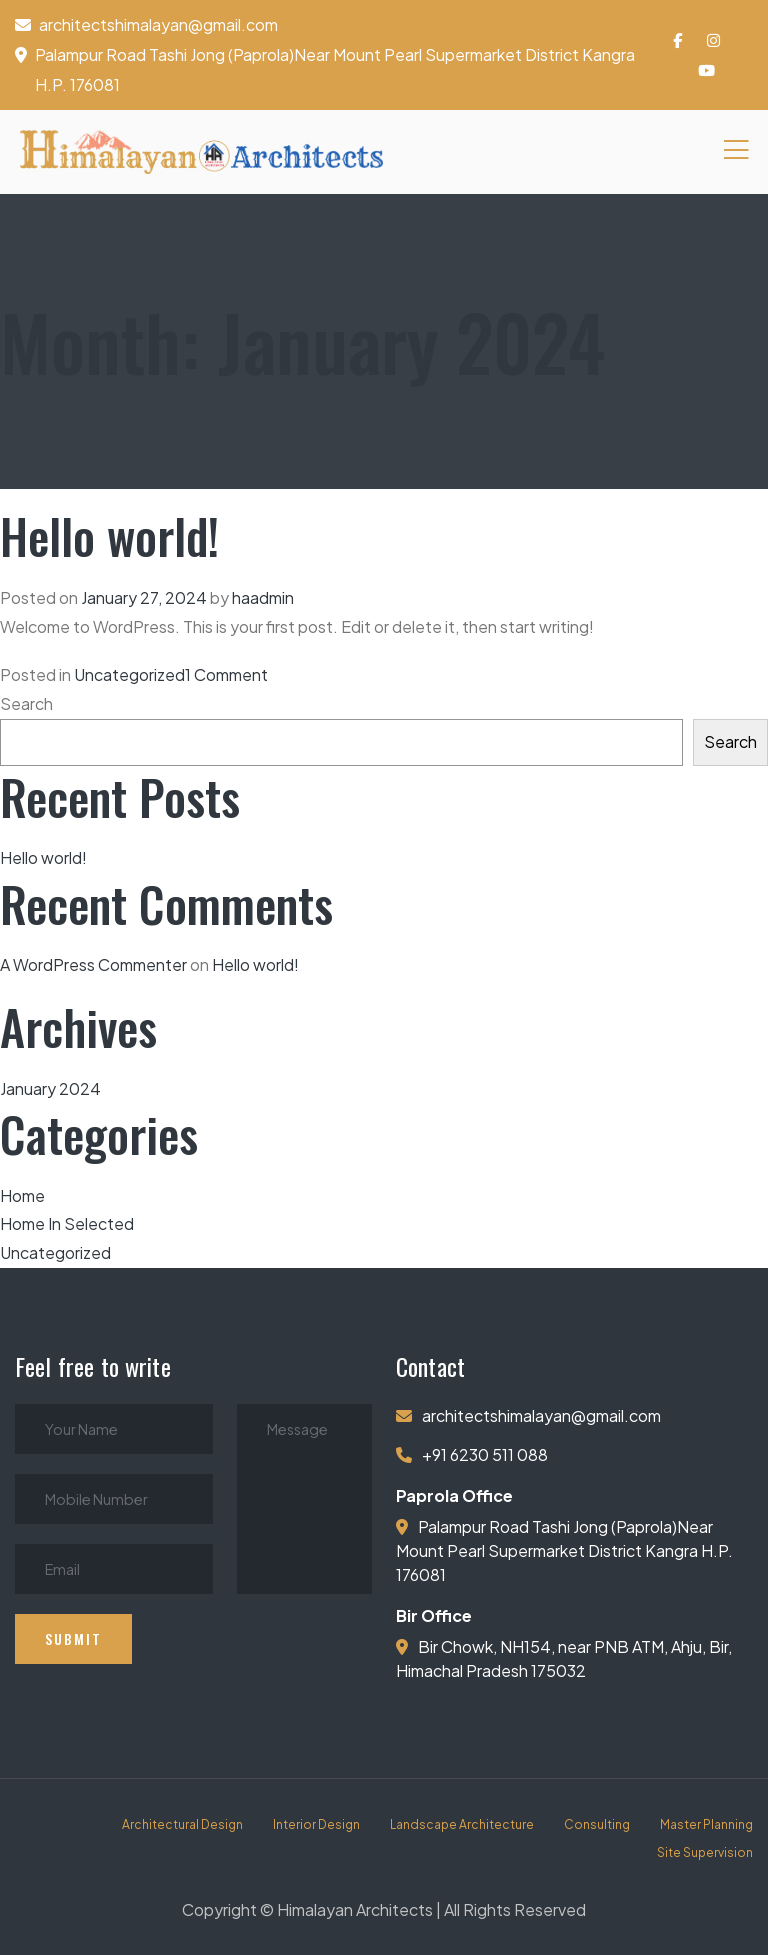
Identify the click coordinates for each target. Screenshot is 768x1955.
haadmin (263, 597)
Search (26, 703)
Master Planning (706, 1824)
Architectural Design (182, 1824)
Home (22, 1195)
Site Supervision (705, 1852)
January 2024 (50, 1088)
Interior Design (316, 1824)
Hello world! (109, 535)
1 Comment (226, 674)
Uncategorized (129, 674)
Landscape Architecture (462, 1824)
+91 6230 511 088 (485, 1454)
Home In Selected (67, 1223)
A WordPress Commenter (93, 964)
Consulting (597, 1824)
